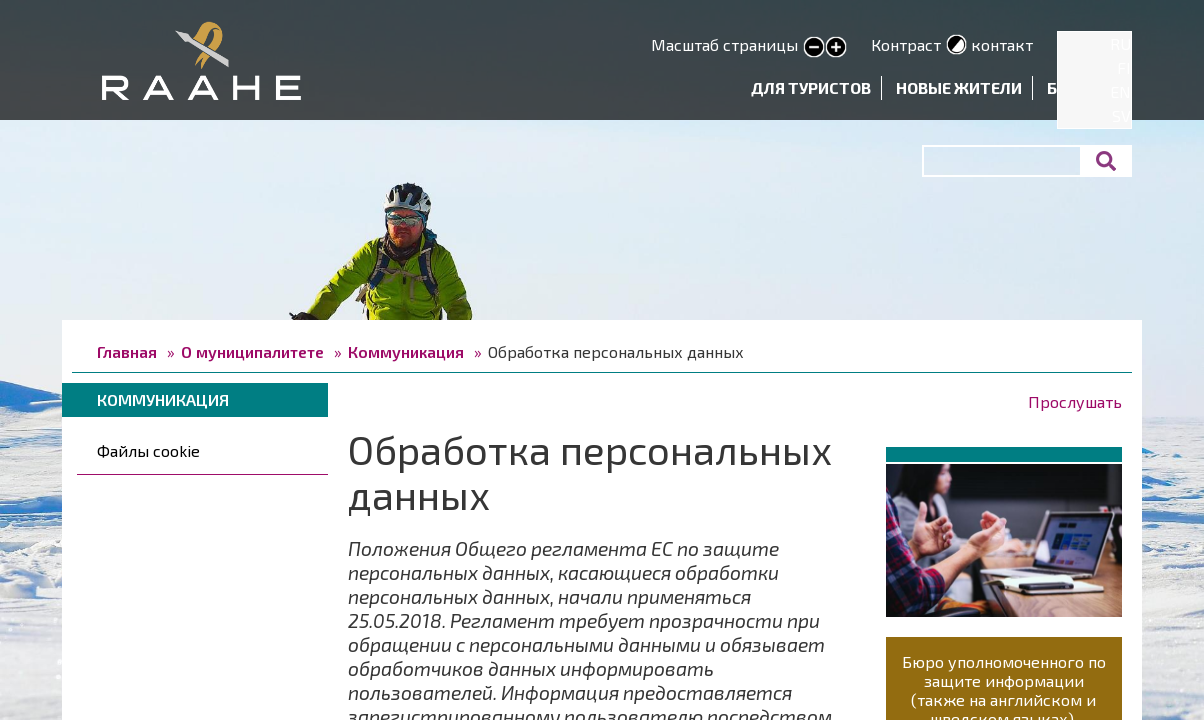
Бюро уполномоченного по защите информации (1004, 671)
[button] (1004, 536)
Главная (127, 351)
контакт (1002, 44)
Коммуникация (406, 351)
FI (1124, 67)
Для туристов (811, 87)
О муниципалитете (252, 351)
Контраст (906, 44)
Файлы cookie (148, 450)
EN (1120, 91)
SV (1121, 115)
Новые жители (959, 87)
